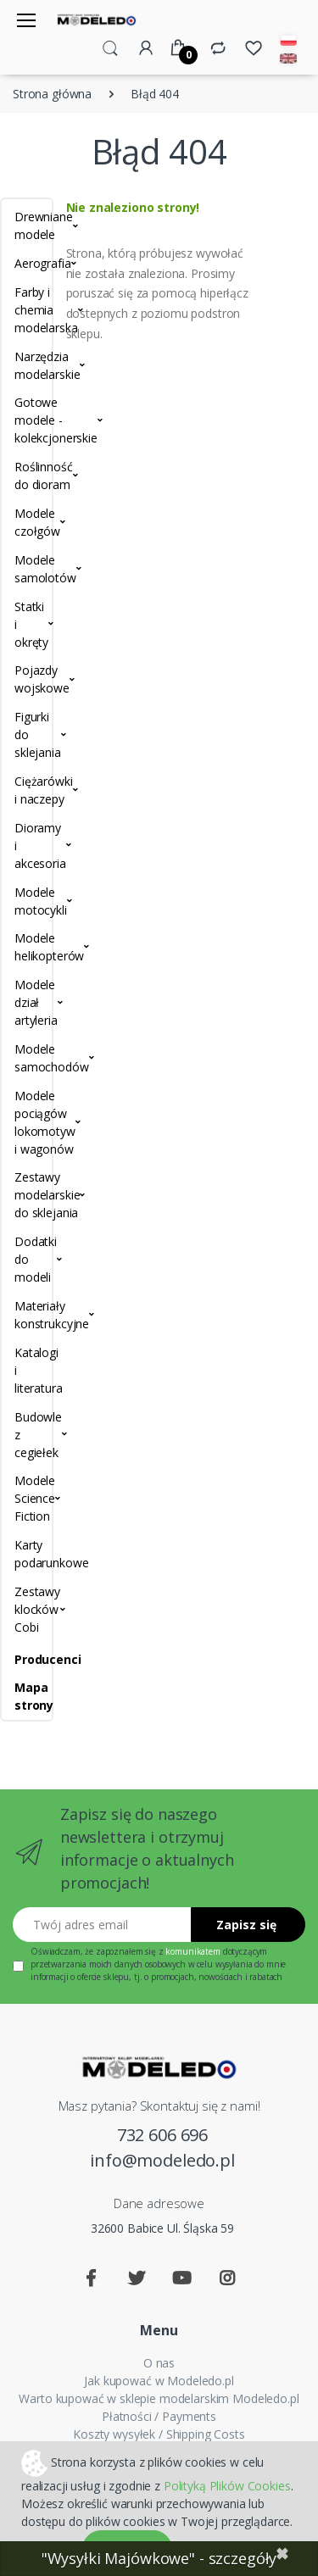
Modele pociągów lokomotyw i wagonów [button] (26, 1122)
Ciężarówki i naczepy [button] (26, 790)
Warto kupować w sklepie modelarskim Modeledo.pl (158, 2398)
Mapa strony (26, 1696)
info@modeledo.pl (162, 2160)
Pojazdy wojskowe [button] (26, 679)
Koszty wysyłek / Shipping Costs (159, 2434)
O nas (159, 2363)
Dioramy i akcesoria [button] (26, 845)
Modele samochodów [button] (26, 1058)
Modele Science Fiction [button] (26, 1498)
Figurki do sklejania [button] (26, 734)
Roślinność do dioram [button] (26, 475)
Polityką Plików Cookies (227, 2486)
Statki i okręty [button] (26, 624)
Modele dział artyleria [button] (26, 1002)
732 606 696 (162, 2134)
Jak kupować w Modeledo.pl (158, 2381)
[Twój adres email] (102, 1924)
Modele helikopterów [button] (26, 947)
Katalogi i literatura (26, 1370)
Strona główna (52, 94)
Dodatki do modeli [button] (26, 1259)
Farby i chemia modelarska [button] (26, 310)
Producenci (26, 1659)
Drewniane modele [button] (26, 225)
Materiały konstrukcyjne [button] (26, 1315)
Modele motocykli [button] (26, 901)
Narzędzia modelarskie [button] (26, 365)
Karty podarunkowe (26, 1554)
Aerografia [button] (26, 263)
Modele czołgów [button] (26, 522)
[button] (110, 46)
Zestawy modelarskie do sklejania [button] (26, 1195)
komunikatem (192, 1951)
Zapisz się (246, 1925)
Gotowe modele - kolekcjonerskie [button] (26, 420)
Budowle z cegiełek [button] (26, 1434)
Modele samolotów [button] (26, 569)
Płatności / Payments (159, 2416)
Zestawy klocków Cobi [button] (26, 1609)
